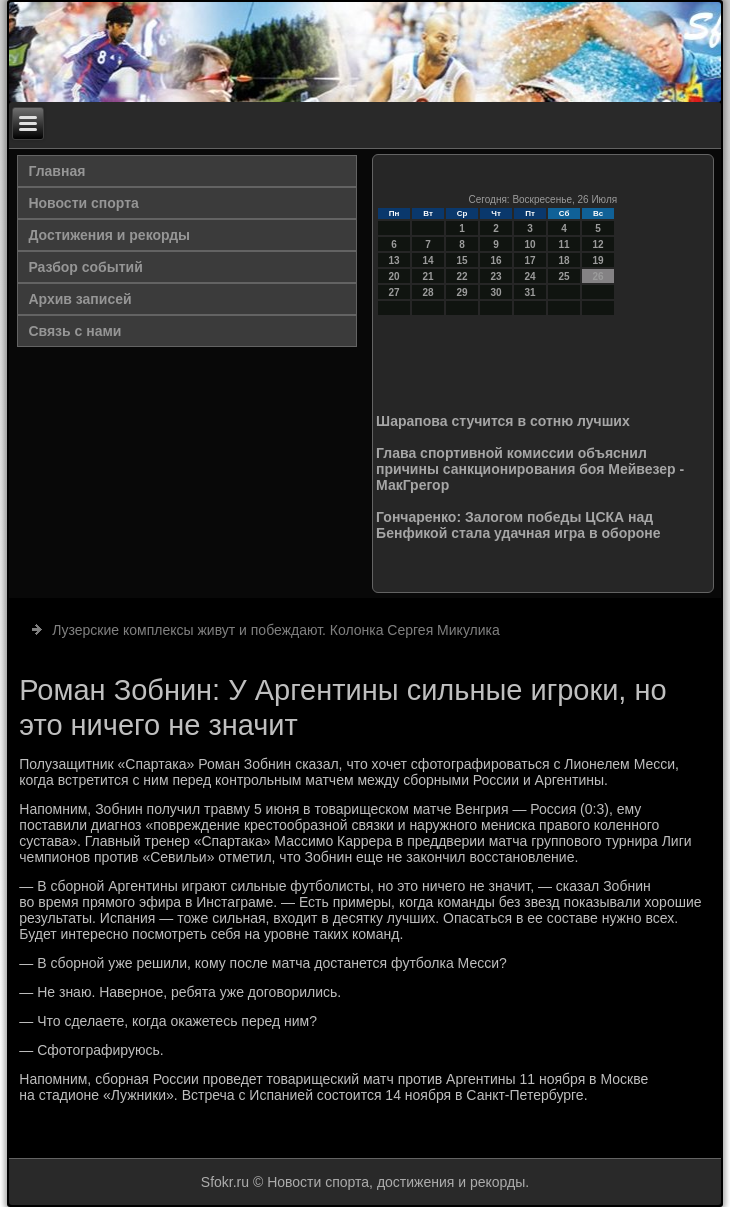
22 (462, 276)
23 (496, 276)
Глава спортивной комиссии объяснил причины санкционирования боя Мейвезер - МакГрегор (530, 469)
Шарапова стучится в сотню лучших (503, 421)
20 (394, 276)
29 (462, 292)
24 (530, 276)
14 (428, 260)
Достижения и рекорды (109, 235)
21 (428, 276)
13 (394, 260)
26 (598, 276)
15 (462, 260)
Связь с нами (74, 331)
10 (530, 244)
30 (496, 292)
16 (496, 260)
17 (530, 260)
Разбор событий (85, 267)
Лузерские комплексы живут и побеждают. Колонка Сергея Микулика (276, 630)
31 (530, 292)
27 (394, 292)
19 (598, 260)
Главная (56, 171)
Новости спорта (83, 203)
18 (564, 260)
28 (428, 292)
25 (564, 276)
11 (564, 244)
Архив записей (79, 299)
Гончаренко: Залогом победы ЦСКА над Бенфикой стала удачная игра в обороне (518, 525)
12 (598, 244)
